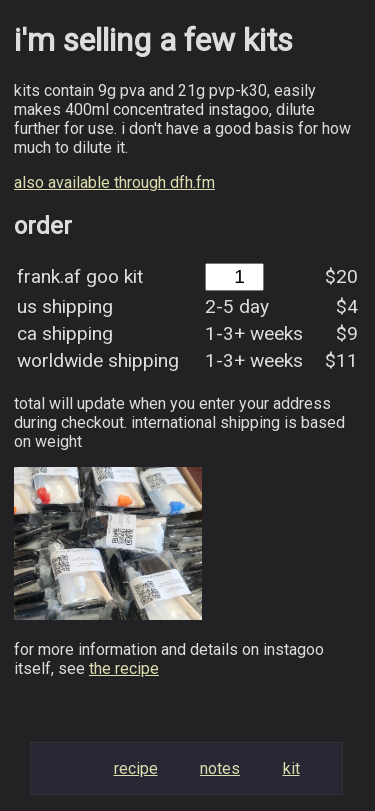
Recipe (136, 768)
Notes (220, 768)
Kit (291, 768)
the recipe (124, 668)
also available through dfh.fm (114, 182)
